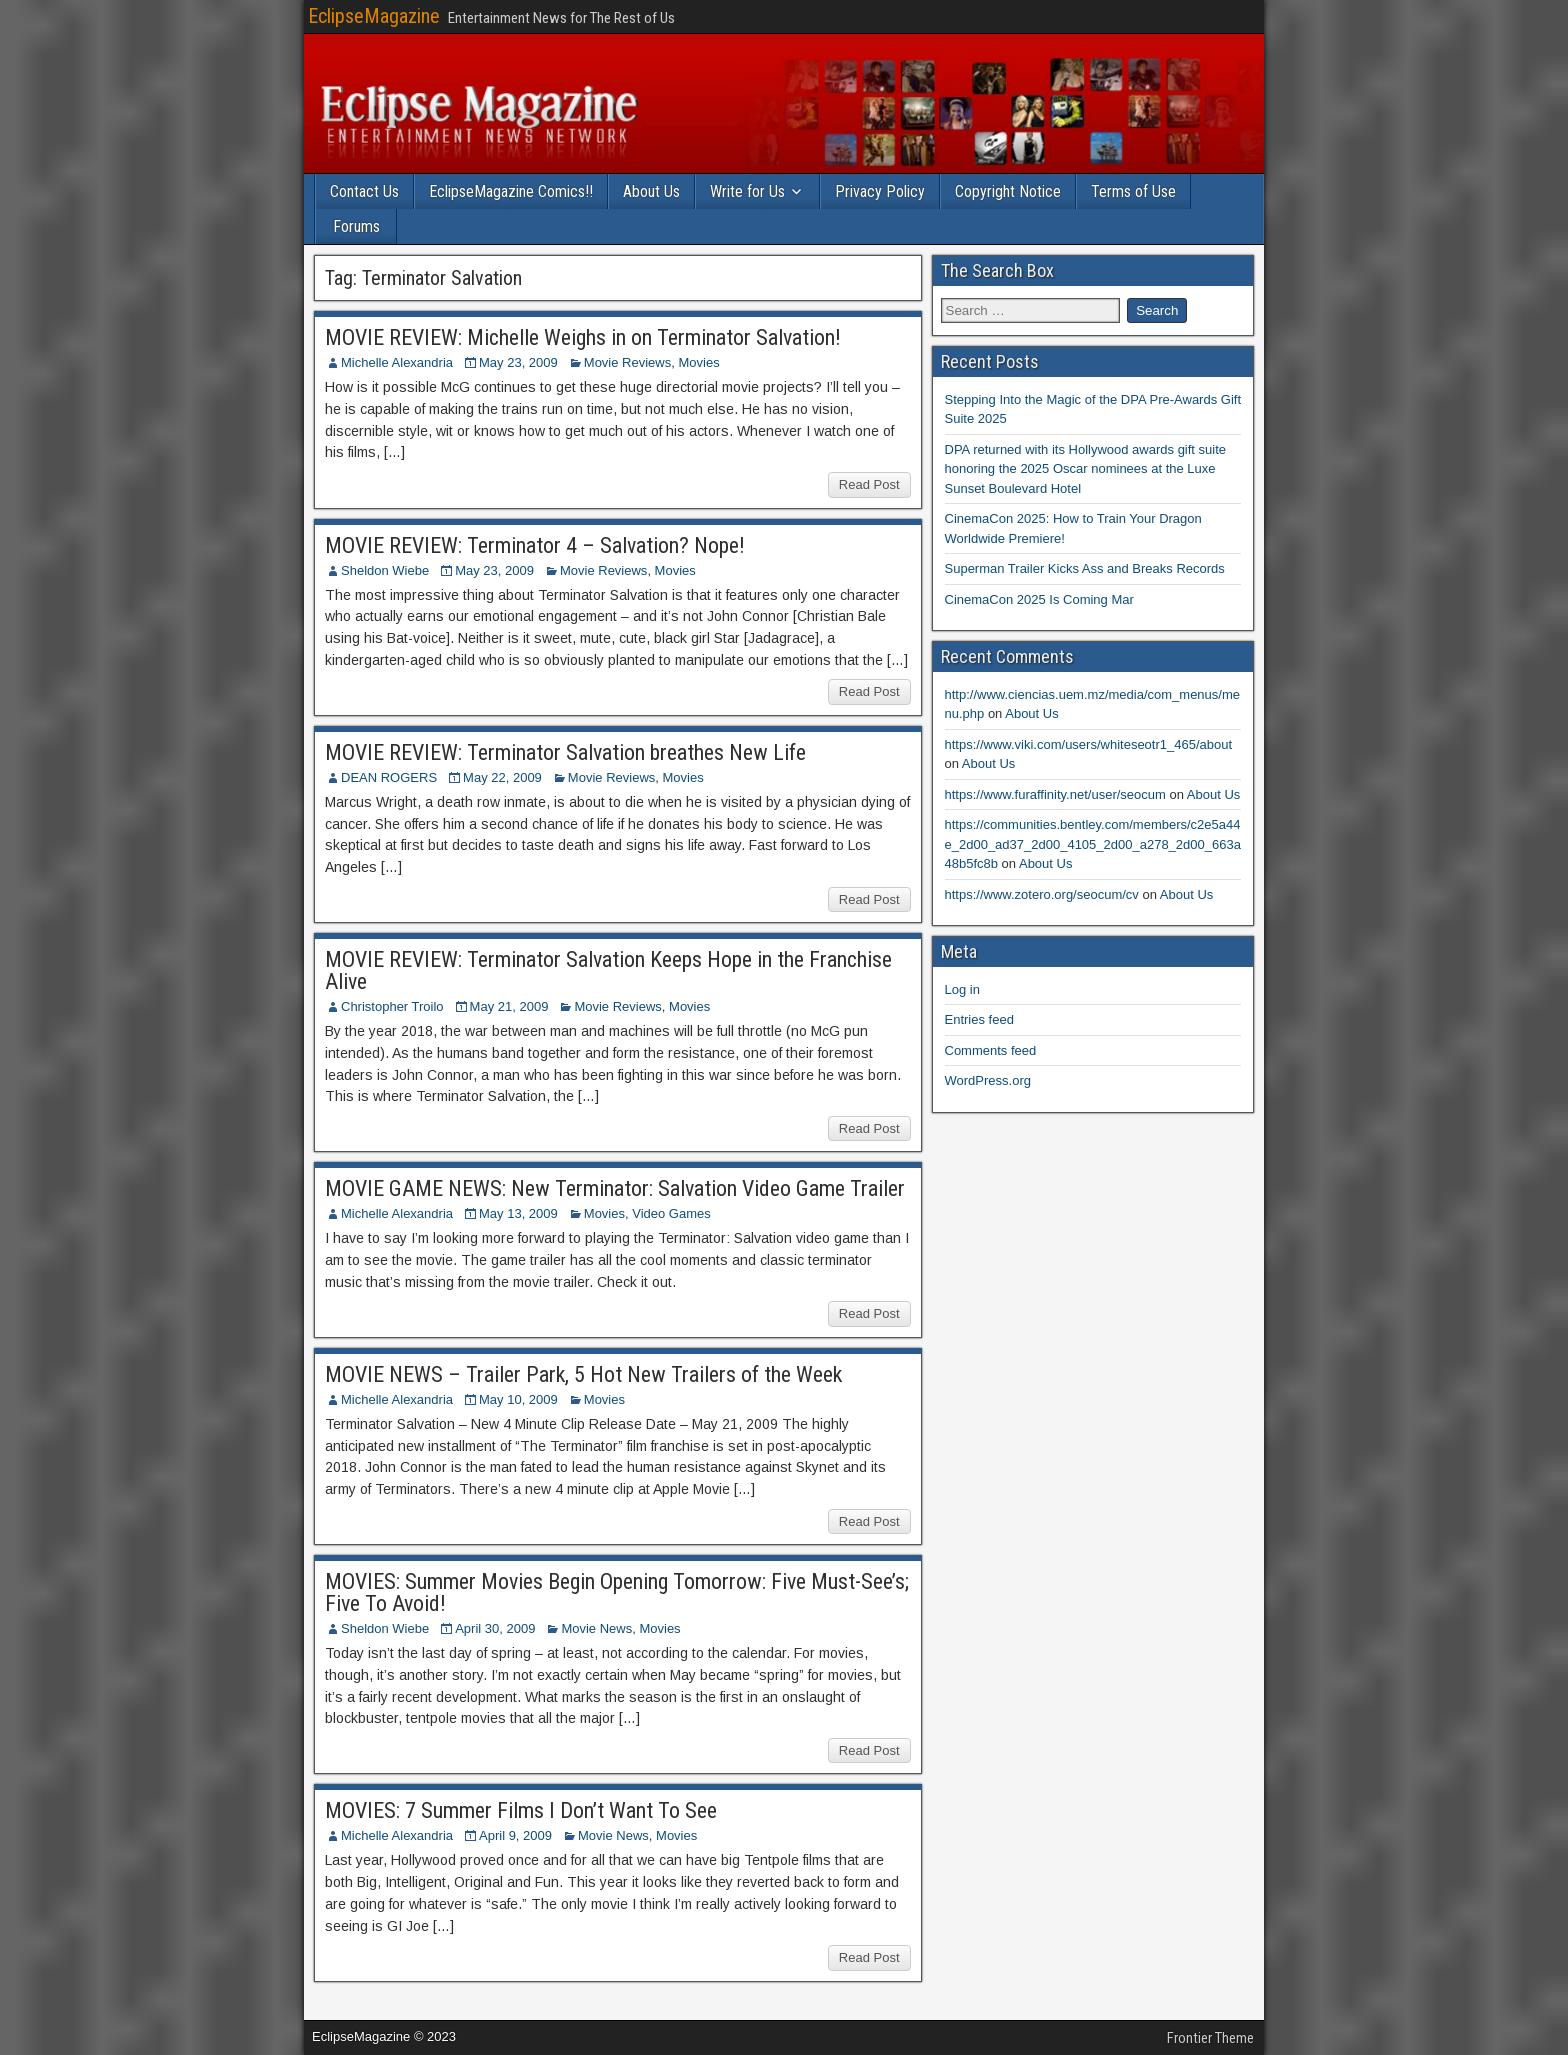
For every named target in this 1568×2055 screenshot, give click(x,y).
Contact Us (364, 191)
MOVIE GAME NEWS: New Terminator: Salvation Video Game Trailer (615, 1188)
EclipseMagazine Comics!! (511, 191)
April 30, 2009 (495, 1628)
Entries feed (979, 1019)
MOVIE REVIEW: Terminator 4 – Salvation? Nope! (535, 545)
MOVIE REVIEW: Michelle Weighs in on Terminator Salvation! (583, 337)
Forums (356, 226)
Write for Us (747, 191)
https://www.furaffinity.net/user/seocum (1055, 794)
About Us (651, 191)
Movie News (596, 1628)
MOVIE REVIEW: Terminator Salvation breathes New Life (565, 752)
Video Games (671, 1213)
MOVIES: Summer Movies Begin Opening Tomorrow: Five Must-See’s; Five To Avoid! (617, 1592)
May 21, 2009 (509, 1006)
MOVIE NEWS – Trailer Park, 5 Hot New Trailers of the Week (583, 1374)
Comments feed (991, 1050)
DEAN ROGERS (389, 777)
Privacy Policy (880, 191)
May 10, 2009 (518, 1399)
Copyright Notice (1008, 191)
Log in (962, 989)
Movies (698, 362)
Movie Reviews (627, 362)
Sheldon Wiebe (385, 570)
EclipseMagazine (374, 16)
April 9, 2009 (515, 1835)
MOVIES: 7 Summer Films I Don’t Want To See (521, 1810)
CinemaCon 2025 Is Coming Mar (1039, 599)
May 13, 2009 (518, 1213)
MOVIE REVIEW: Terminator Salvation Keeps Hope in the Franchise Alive (608, 970)
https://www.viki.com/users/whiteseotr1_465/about (1089, 744)
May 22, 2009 (502, 777)
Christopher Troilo (392, 1006)
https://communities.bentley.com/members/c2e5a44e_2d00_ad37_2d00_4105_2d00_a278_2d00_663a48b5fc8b (1093, 844)
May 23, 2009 (518, 362)
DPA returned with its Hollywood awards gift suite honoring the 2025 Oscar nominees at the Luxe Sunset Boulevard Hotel (1086, 469)
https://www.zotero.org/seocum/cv (1042, 894)
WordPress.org (988, 1080)
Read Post (869, 484)
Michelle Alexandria (397, 362)
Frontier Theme (1210, 2038)
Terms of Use (1133, 191)
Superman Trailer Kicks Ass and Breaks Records (1085, 568)
